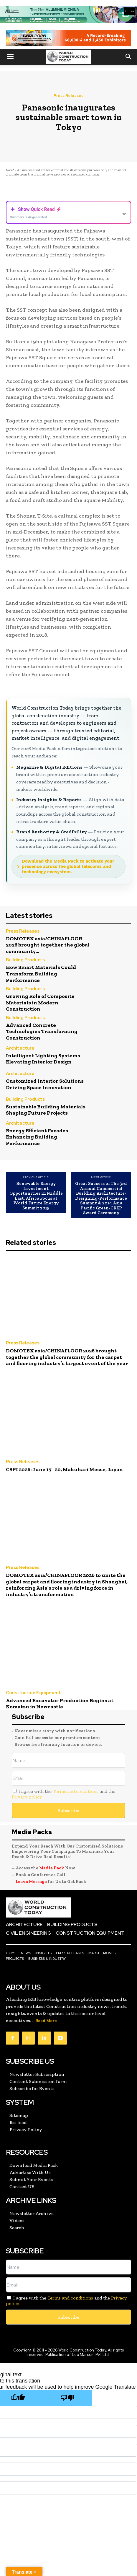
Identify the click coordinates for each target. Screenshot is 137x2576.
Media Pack (51, 1868)
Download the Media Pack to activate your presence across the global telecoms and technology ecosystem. (68, 866)
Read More (46, 2020)
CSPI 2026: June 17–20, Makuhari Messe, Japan (64, 1469)
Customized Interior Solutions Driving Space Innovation (45, 1084)
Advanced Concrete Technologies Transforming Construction (41, 1031)
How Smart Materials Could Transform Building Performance (41, 973)
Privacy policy (27, 1797)
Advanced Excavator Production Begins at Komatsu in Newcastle (59, 1703)
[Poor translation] (67, 2398)
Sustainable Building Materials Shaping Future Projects (45, 1109)
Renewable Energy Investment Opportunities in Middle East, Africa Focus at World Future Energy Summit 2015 (36, 1195)
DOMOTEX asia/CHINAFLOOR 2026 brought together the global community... (48, 944)
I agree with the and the (63, 1794)
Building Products (25, 960)
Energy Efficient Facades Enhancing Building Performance (37, 1136)
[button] (10, 57)
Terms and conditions (75, 1791)
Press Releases (68, 95)
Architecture (20, 1048)
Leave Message (32, 1881)
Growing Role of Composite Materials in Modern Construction (40, 1002)
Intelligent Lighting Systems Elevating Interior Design (43, 1058)
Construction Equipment (33, 1693)
